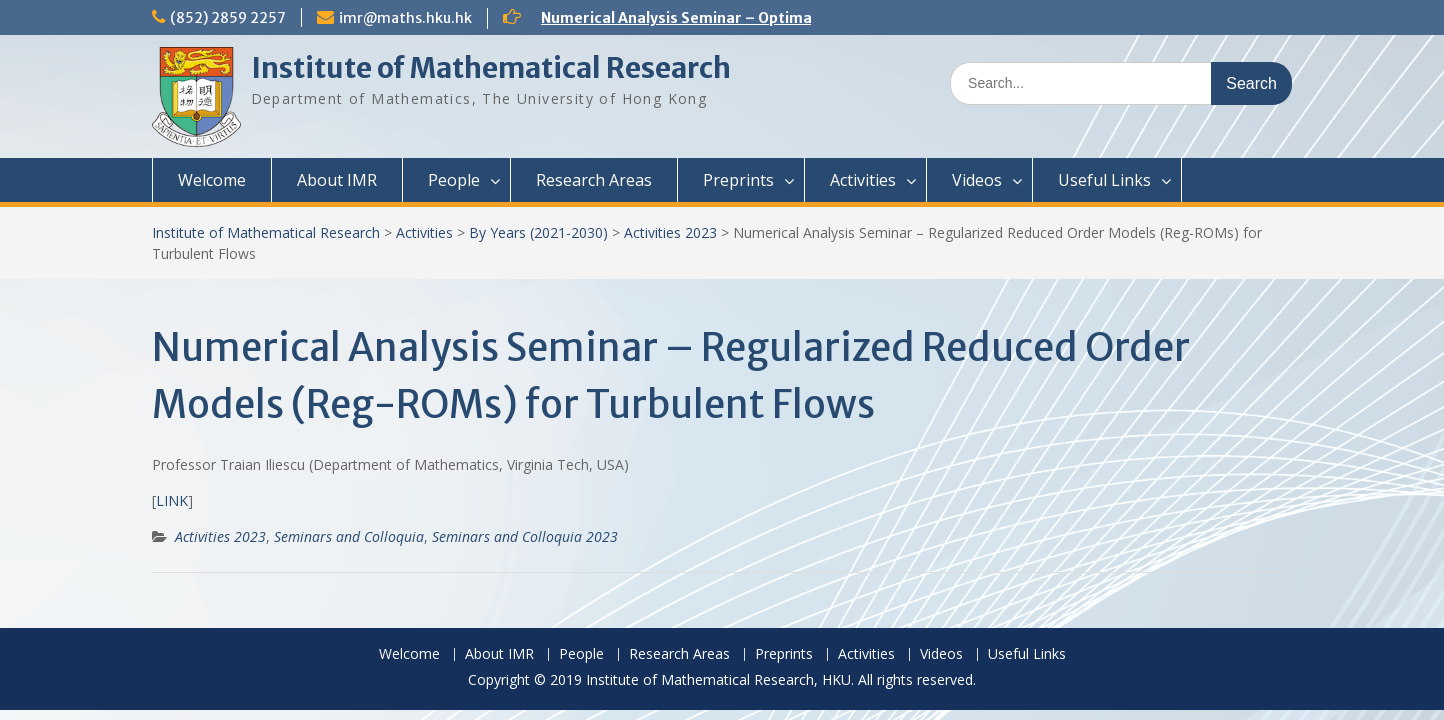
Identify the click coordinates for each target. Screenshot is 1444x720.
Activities (863, 180)
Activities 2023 (670, 232)
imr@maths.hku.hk (405, 18)
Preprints (738, 180)
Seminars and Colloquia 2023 (525, 536)
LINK (172, 500)
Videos (977, 180)
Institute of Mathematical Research (491, 68)
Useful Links (1104, 180)
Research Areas (594, 180)
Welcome (212, 180)
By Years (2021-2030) (538, 232)
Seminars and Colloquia (349, 536)
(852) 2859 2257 (228, 18)
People (454, 180)
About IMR (337, 180)
